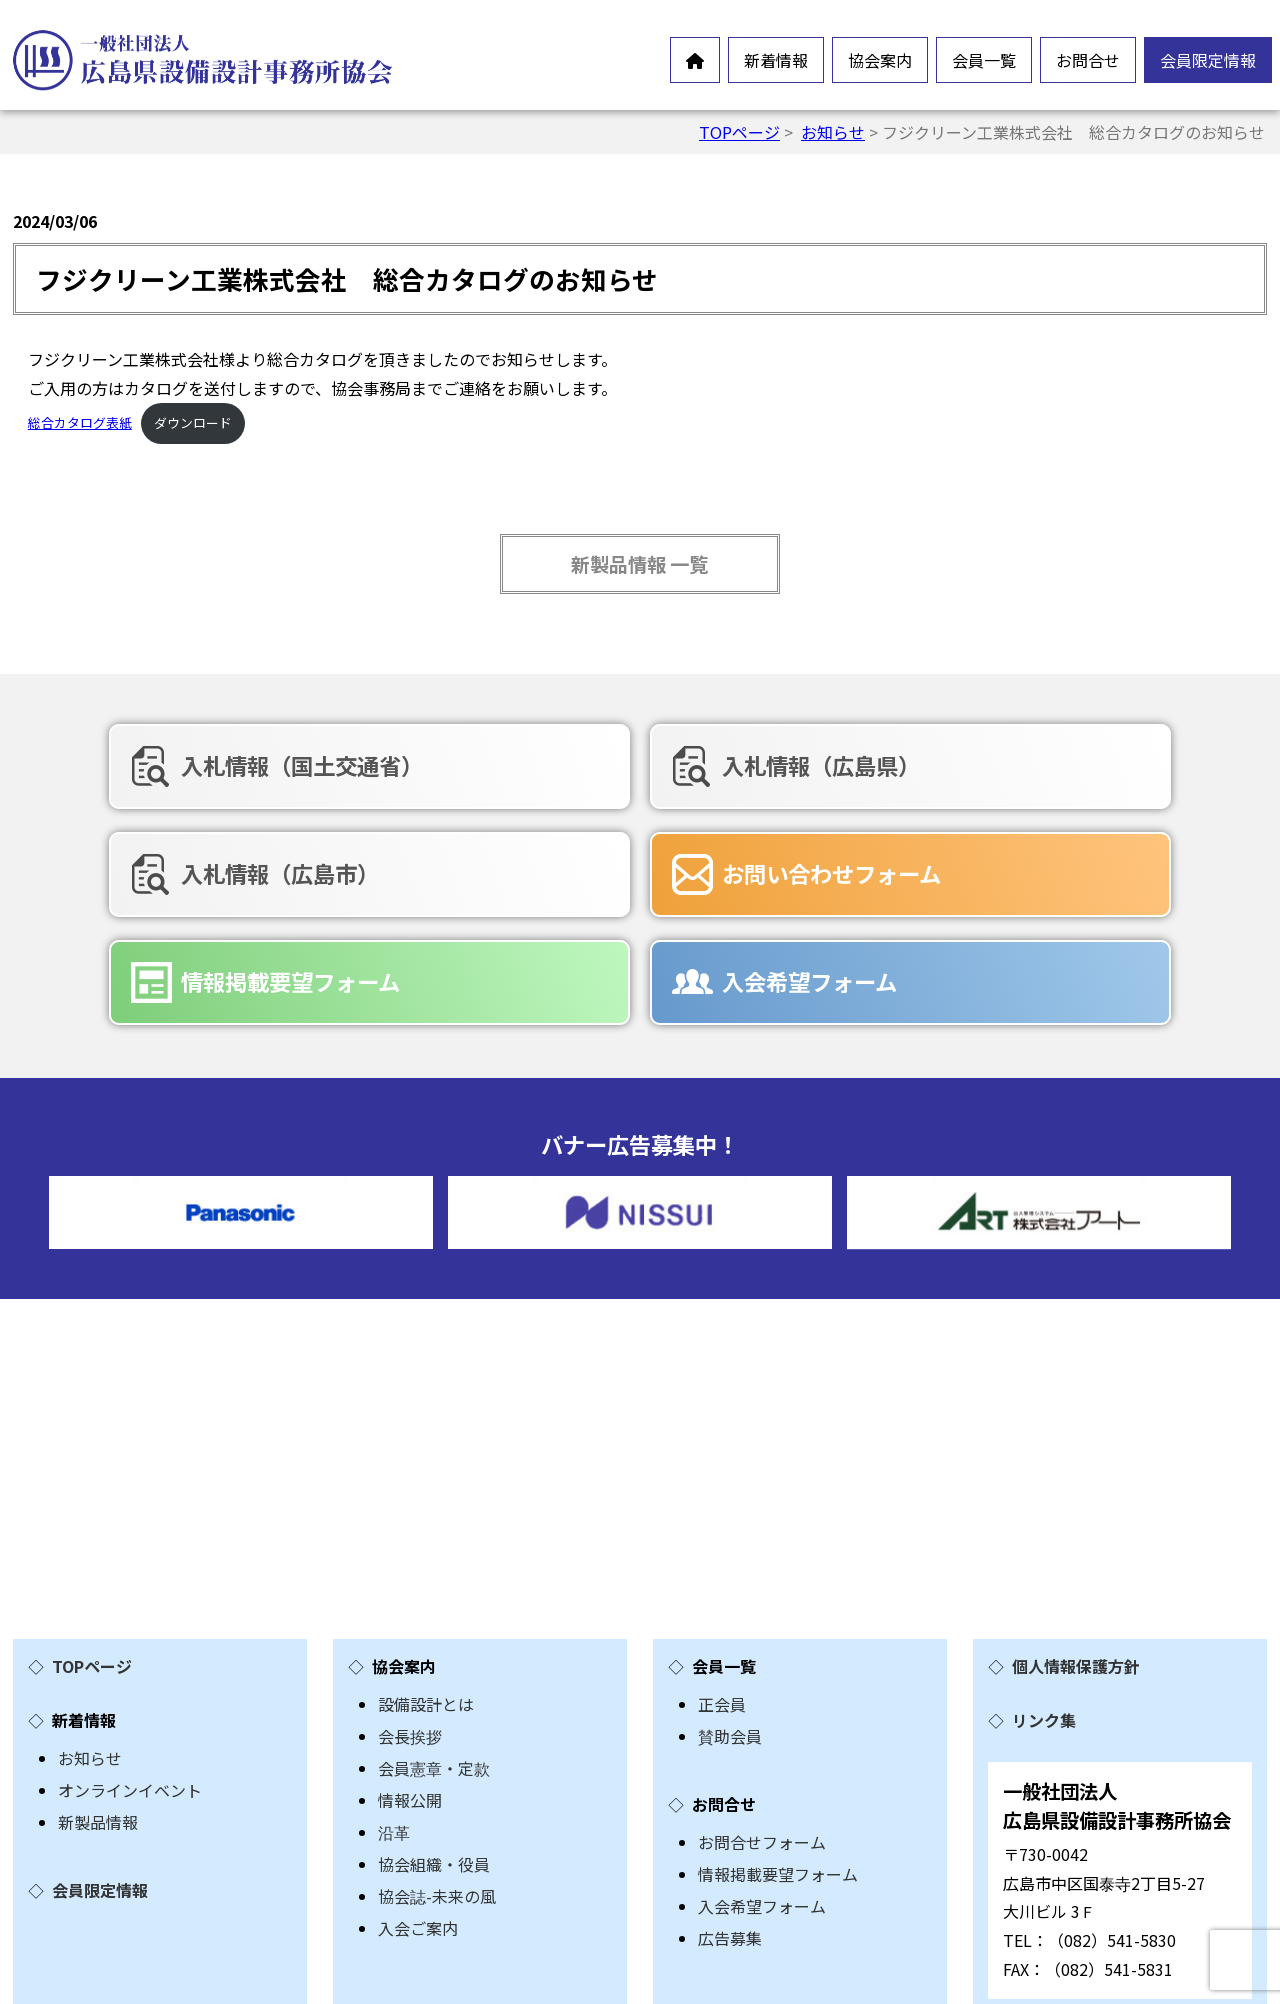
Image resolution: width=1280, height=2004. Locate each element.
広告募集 (730, 1824)
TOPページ (739, 132)
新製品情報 (98, 1708)
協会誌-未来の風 (437, 1782)
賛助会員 (730, 1622)
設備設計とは (426, 1590)
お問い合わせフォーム (225, 870)
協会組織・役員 (434, 1750)
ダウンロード (193, 422)
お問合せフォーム (762, 1728)
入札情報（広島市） (1023, 765)
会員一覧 (984, 60)
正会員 (722, 1590)
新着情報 (776, 60)
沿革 (394, 1718)
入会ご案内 (418, 1814)
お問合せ (1088, 60)
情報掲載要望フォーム (629, 870)
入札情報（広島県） (619, 765)
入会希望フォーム (1011, 870)
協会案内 (880, 60)
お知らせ (833, 132)
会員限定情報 (1208, 60)
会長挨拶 (410, 1622)
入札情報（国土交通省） (237, 765)
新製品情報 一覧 (639, 564)
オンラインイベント (130, 1676)
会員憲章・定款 (434, 1654)
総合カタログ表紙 (80, 422)
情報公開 (410, 1686)
